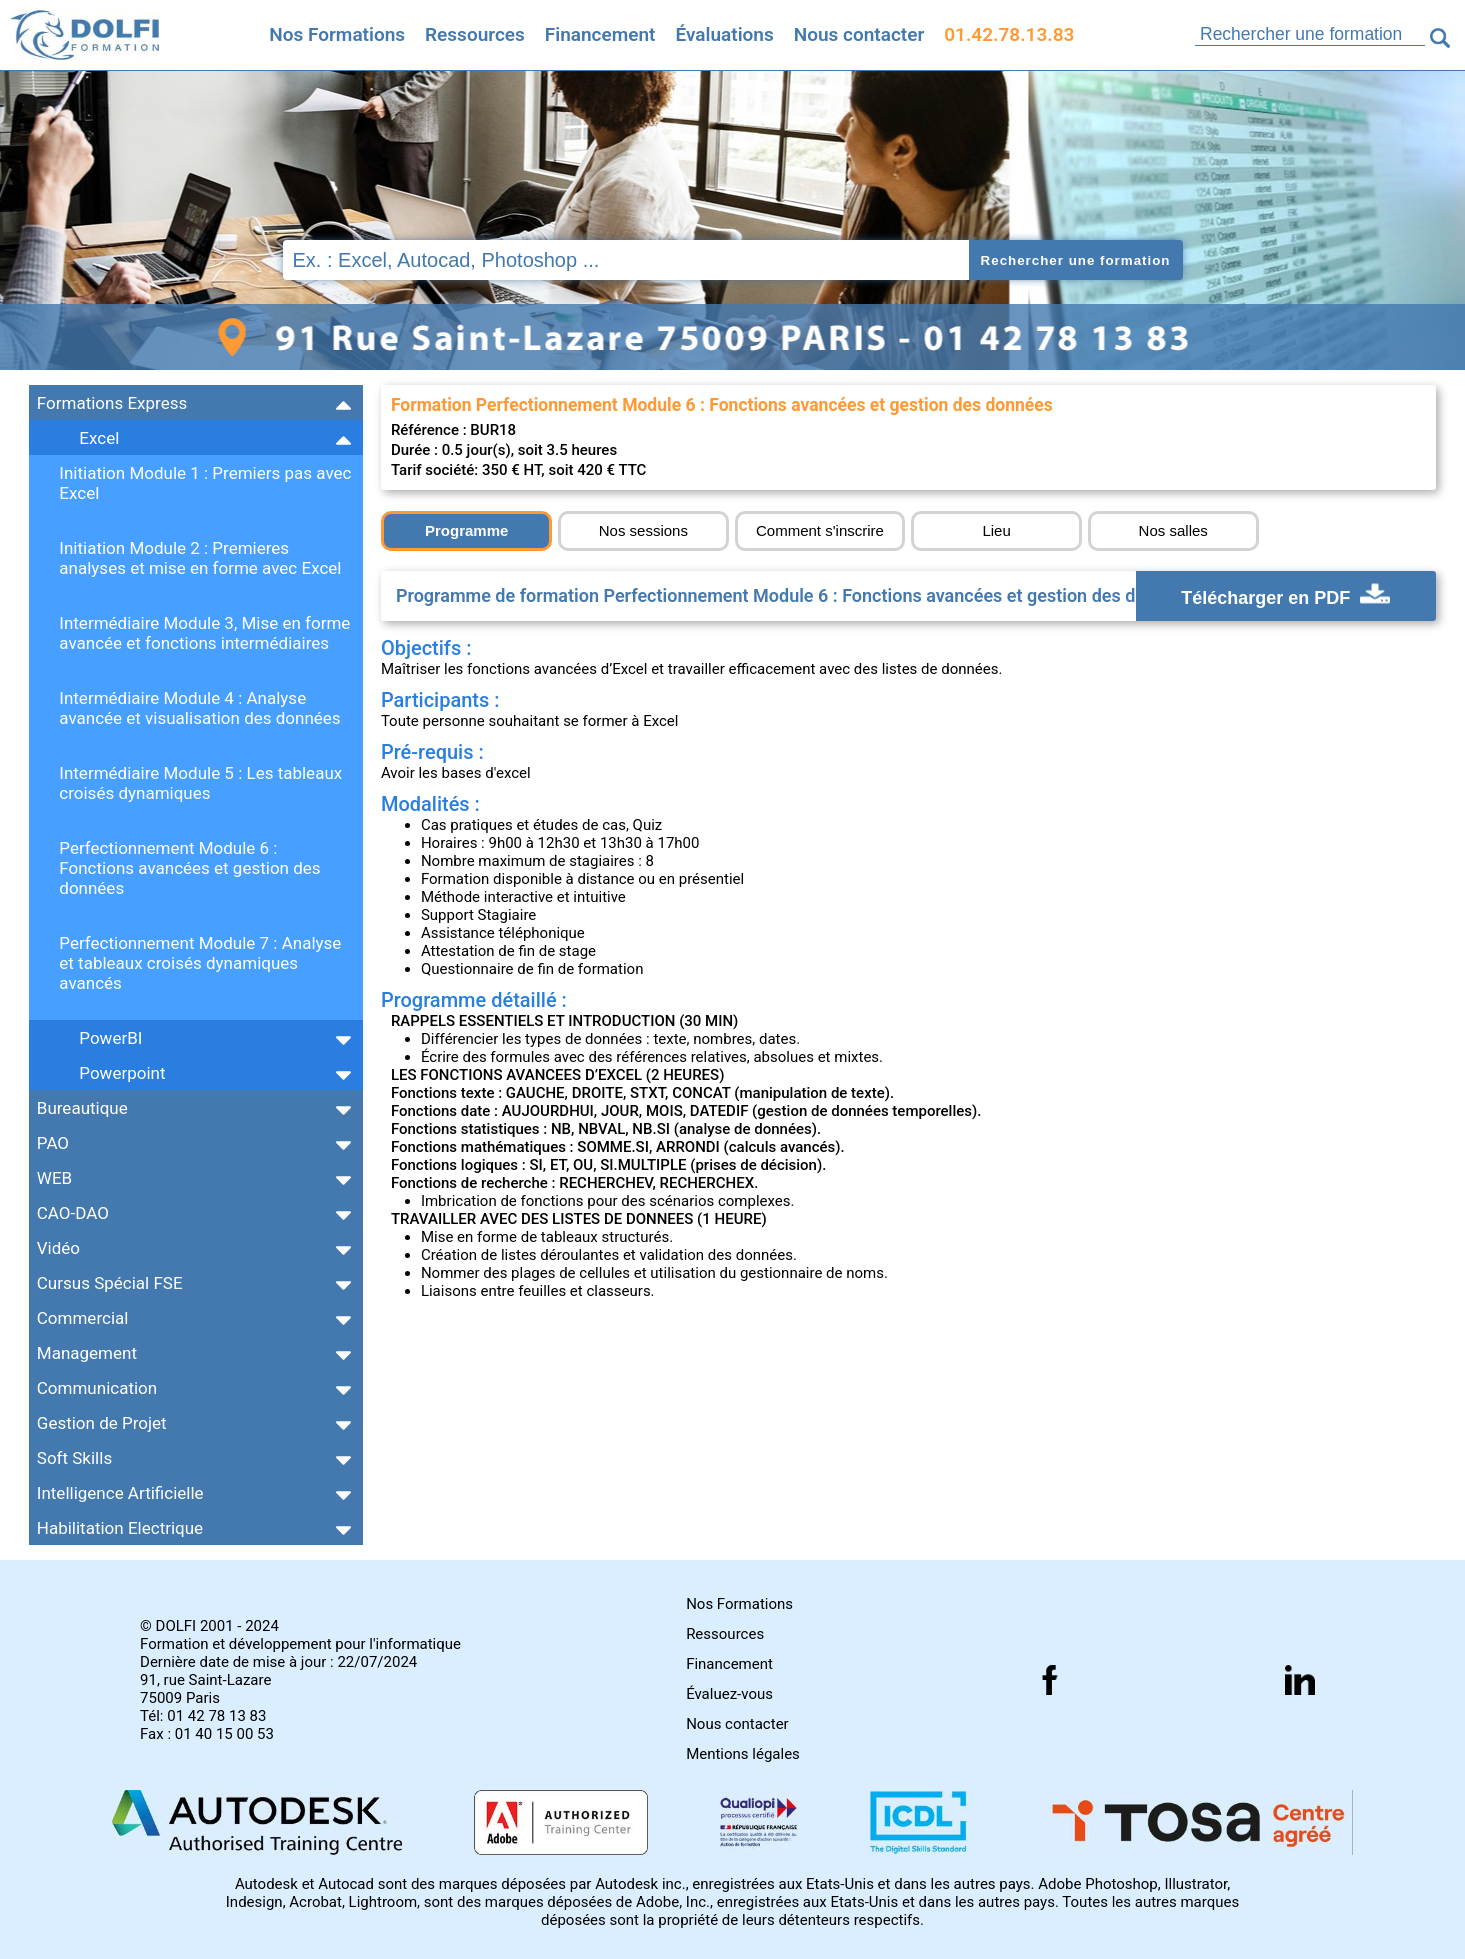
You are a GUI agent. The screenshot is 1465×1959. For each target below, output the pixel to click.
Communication (97, 1388)
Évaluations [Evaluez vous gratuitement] (724, 34)
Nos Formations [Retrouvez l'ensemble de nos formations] (337, 34)
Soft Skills (74, 1458)
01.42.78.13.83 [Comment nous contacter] (1009, 34)
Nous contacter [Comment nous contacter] (859, 34)
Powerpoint (122, 1073)
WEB (54, 1178)
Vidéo (58, 1248)
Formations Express (112, 403)
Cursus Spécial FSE (110, 1283)
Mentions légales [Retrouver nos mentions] (743, 1754)
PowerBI (110, 1038)
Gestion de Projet (102, 1423)
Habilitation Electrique (120, 1528)
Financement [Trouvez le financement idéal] (600, 34)
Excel (99, 438)
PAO (53, 1143)
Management (87, 1353)
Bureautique (82, 1108)
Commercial (83, 1318)
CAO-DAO (73, 1213)
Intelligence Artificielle (120, 1493)
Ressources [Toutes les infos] (475, 34)
